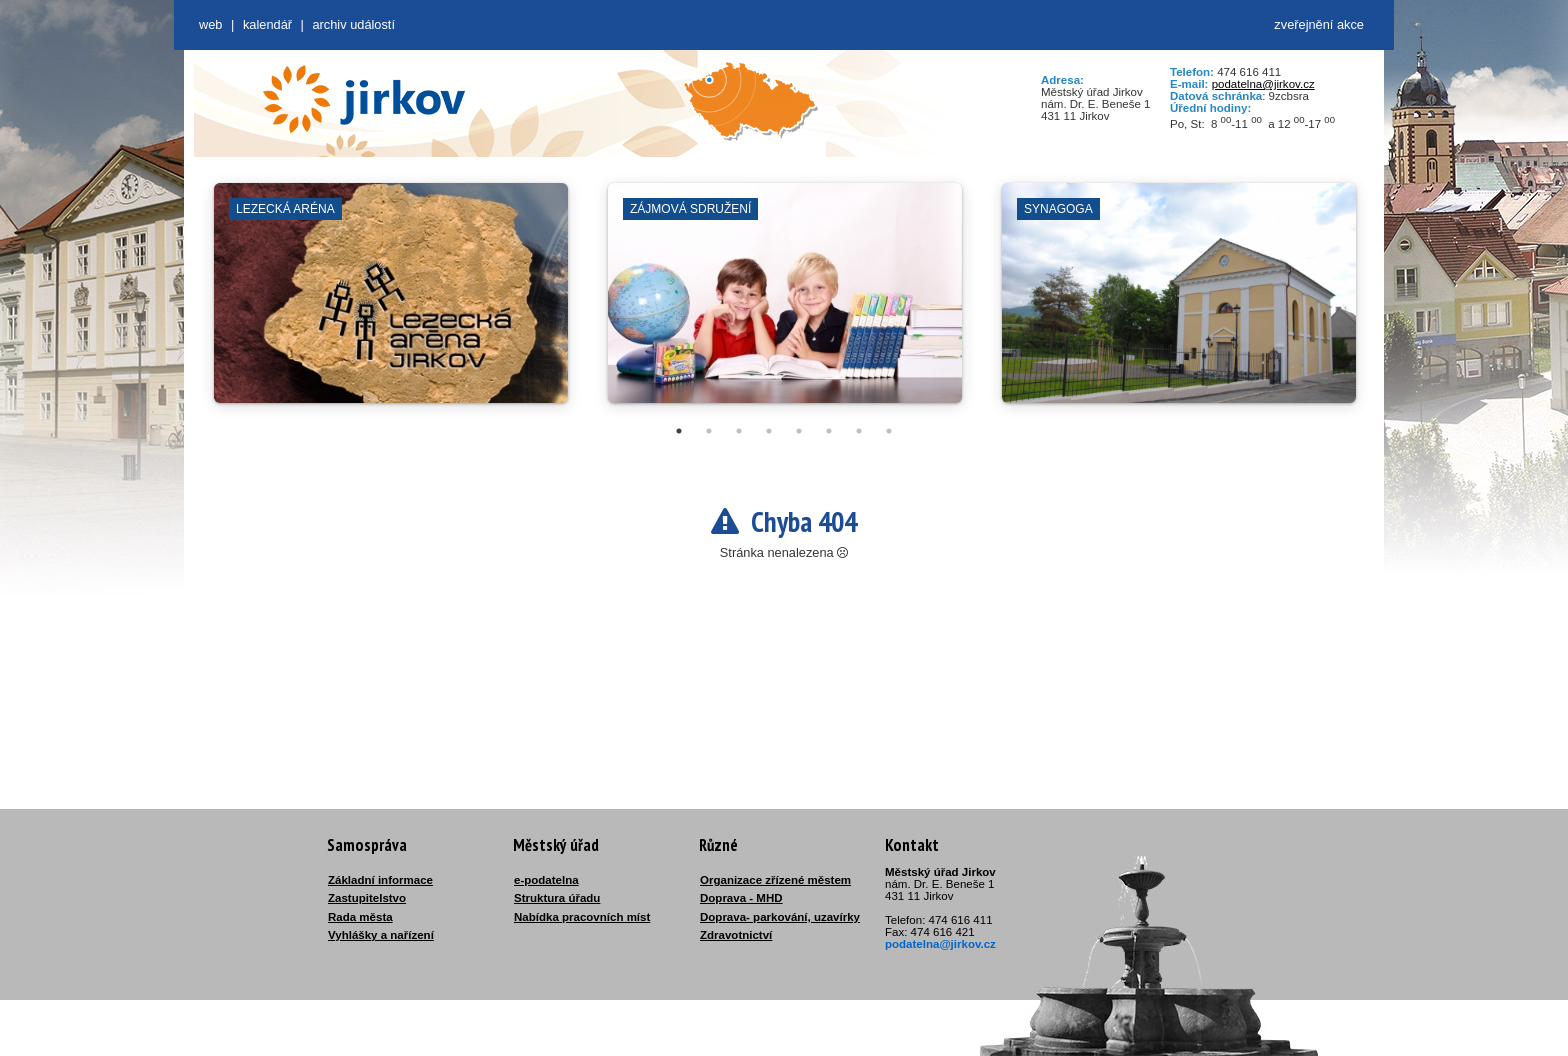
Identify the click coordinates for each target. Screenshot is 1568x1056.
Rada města (360, 917)
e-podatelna (546, 880)
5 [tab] (799, 431)
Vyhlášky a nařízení (381, 935)
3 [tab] (739, 431)
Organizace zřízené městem (775, 880)
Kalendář (267, 24)
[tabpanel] (391, 303)
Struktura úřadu (557, 898)
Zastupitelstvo (367, 898)
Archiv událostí (353, 24)
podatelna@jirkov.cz (1263, 84)
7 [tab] (859, 431)
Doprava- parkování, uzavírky (780, 917)
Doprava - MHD (741, 898)
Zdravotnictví (736, 935)
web (210, 24)
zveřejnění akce (1319, 24)
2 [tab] (709, 431)
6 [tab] (829, 431)
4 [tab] (769, 431)
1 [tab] (679, 431)
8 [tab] (889, 431)
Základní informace (380, 880)
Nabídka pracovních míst (582, 917)
